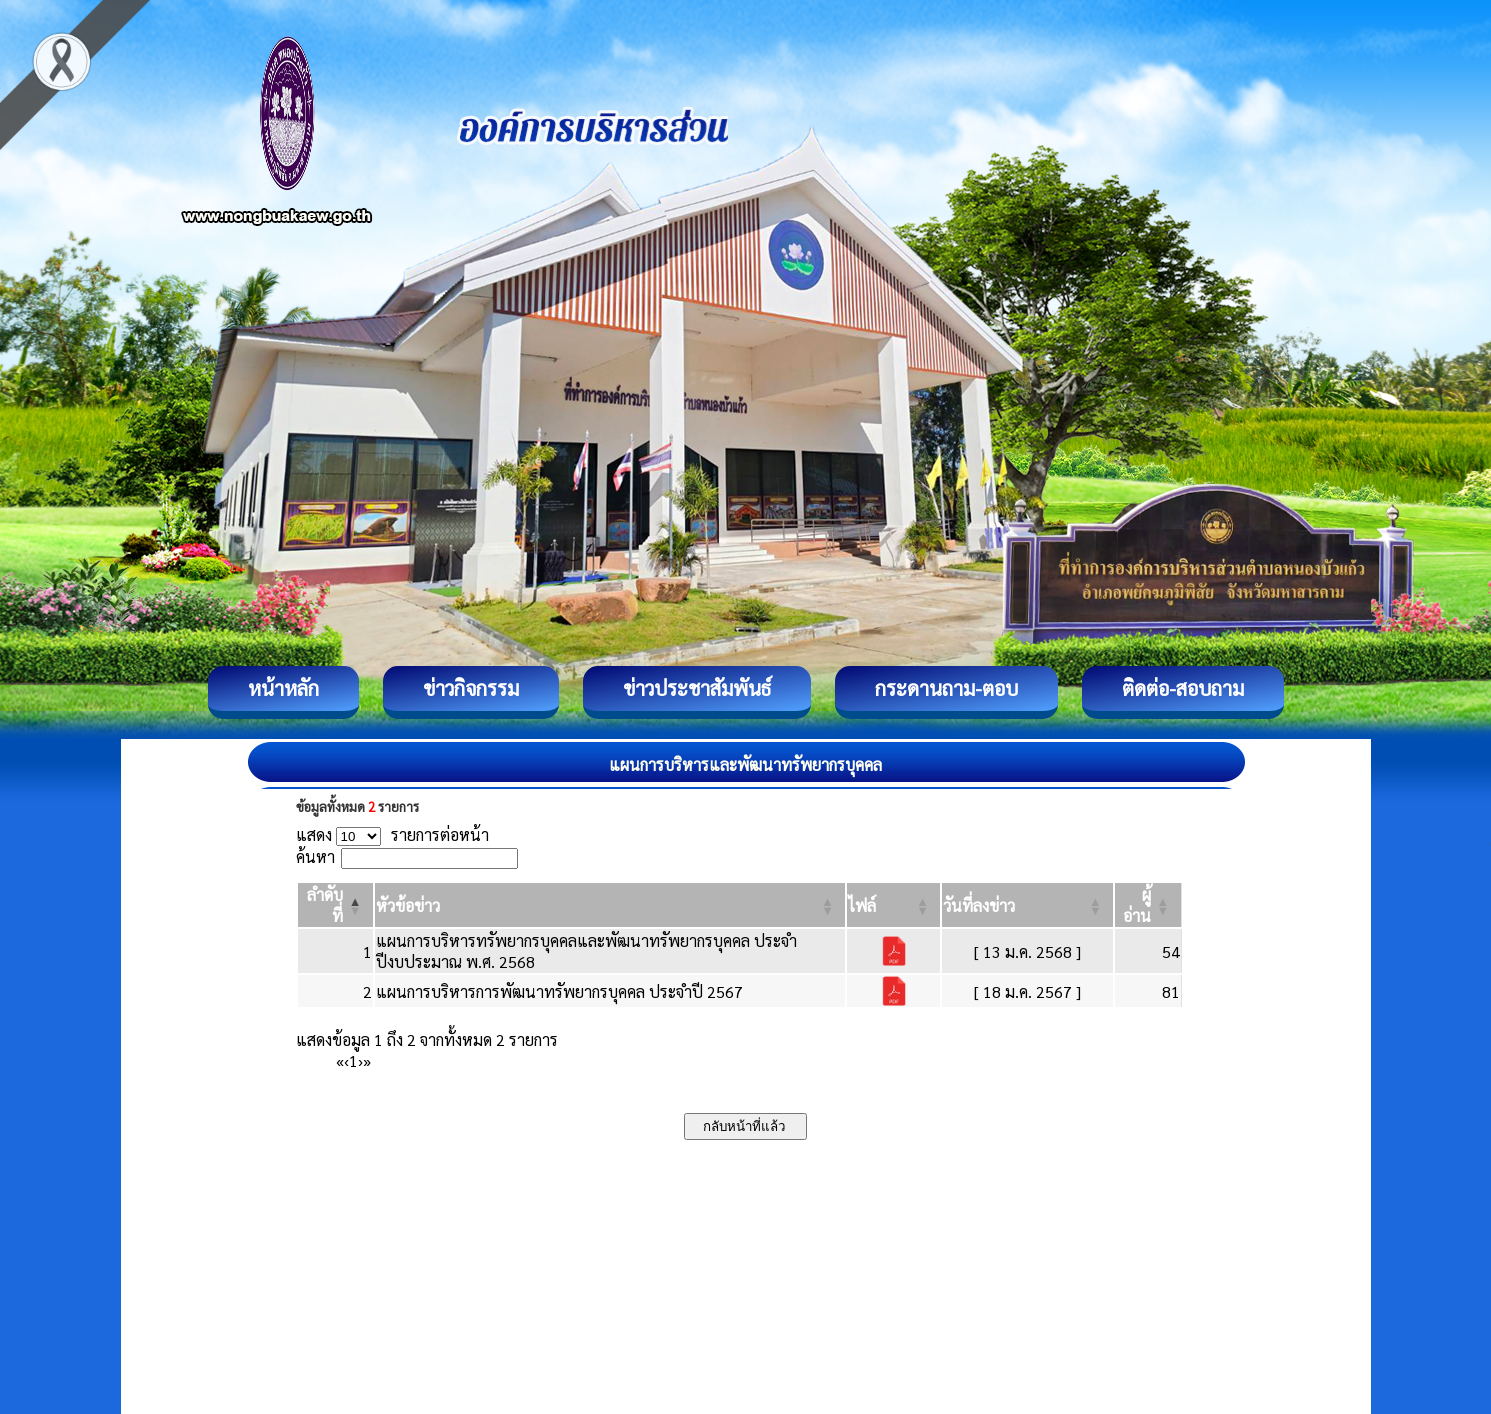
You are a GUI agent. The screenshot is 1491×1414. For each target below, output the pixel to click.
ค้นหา (315, 856)
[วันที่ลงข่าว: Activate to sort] (1027, 905)
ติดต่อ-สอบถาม (1183, 688)
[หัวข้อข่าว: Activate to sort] (610, 905)
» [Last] (367, 1060)
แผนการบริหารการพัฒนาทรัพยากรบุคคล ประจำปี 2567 (559, 991)
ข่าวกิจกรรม (471, 688)
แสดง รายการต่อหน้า (393, 834)
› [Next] (360, 1060)
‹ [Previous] (346, 1060)
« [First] (340, 1060)
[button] (408, 905)
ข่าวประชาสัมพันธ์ (697, 688)
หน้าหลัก (283, 688)
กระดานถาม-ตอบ (946, 688)
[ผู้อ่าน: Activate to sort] (1148, 905)
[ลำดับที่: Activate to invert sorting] (335, 905)
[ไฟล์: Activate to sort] (893, 905)
